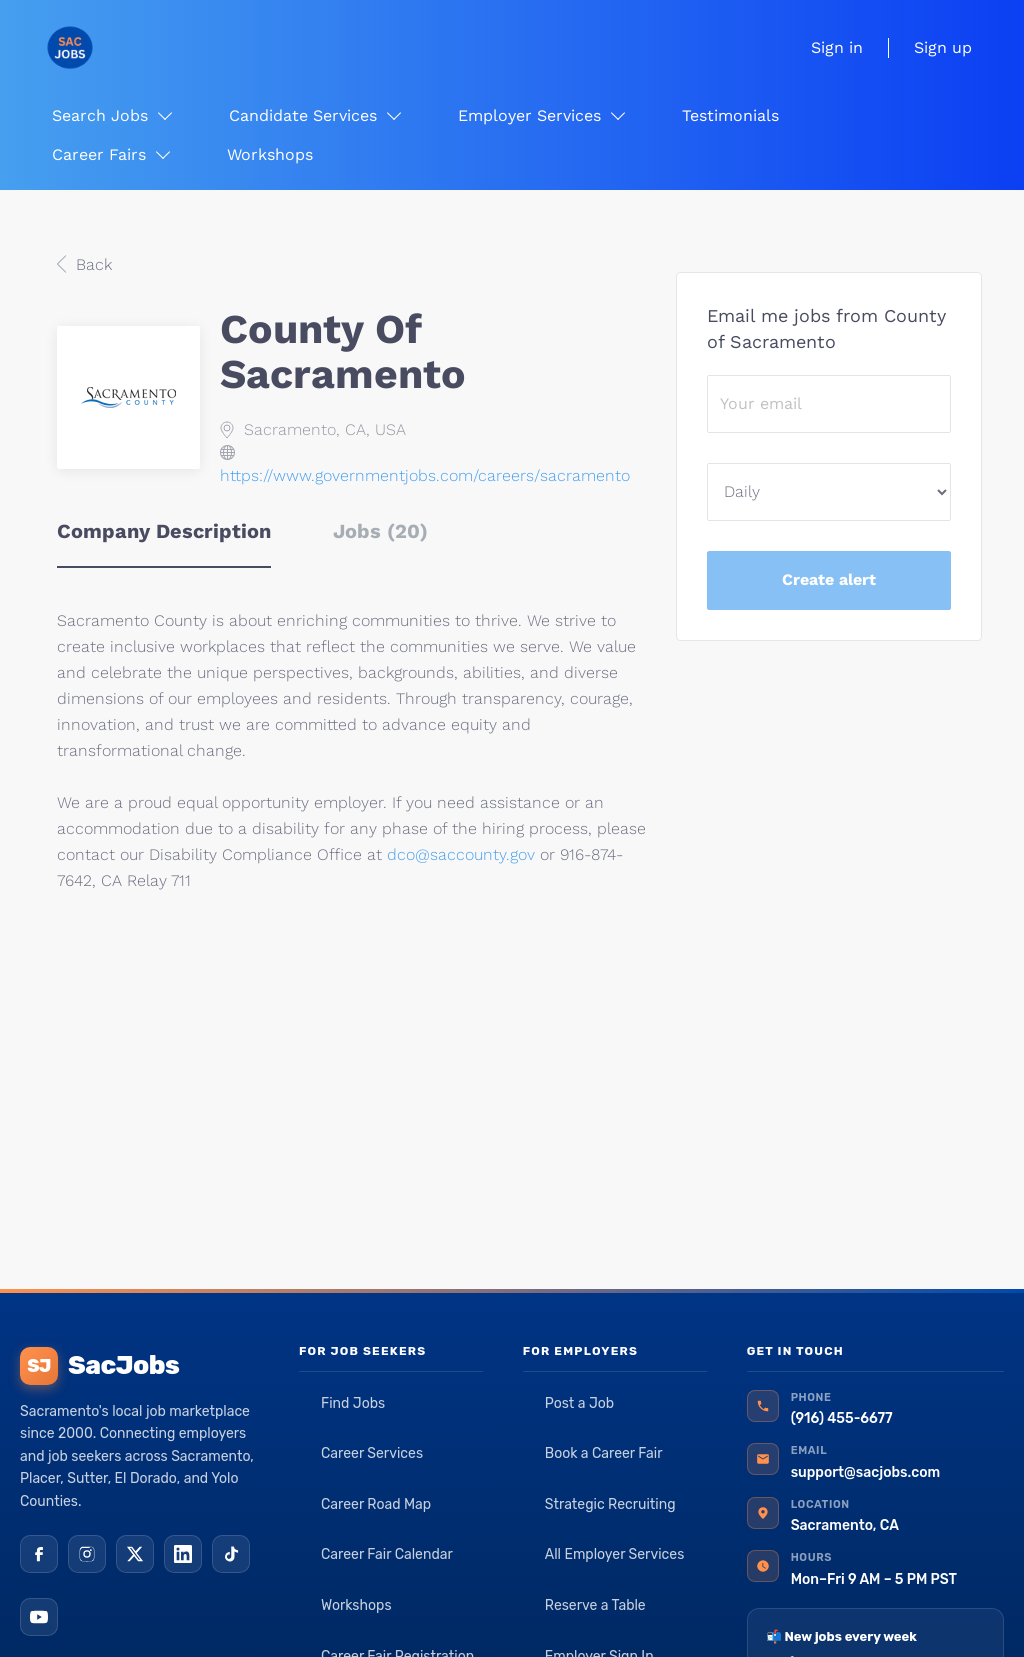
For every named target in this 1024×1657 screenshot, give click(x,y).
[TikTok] (231, 1554)
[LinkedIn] (183, 1554)
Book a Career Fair (604, 1453)
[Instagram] (87, 1554)
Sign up (943, 47)
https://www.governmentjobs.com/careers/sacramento (425, 475)
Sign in (837, 47)
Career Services (372, 1453)
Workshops (356, 1605)
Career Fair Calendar (387, 1554)
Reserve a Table (595, 1605)
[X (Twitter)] (135, 1554)
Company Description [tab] (164, 531)
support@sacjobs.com (865, 1472)
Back (91, 264)
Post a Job (579, 1403)
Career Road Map (376, 1504)
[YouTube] (39, 1617)
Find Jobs (353, 1403)
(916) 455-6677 (842, 1418)
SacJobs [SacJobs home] (99, 1366)
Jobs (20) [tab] (380, 531)
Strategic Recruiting (610, 1504)
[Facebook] (39, 1554)
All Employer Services (615, 1554)
